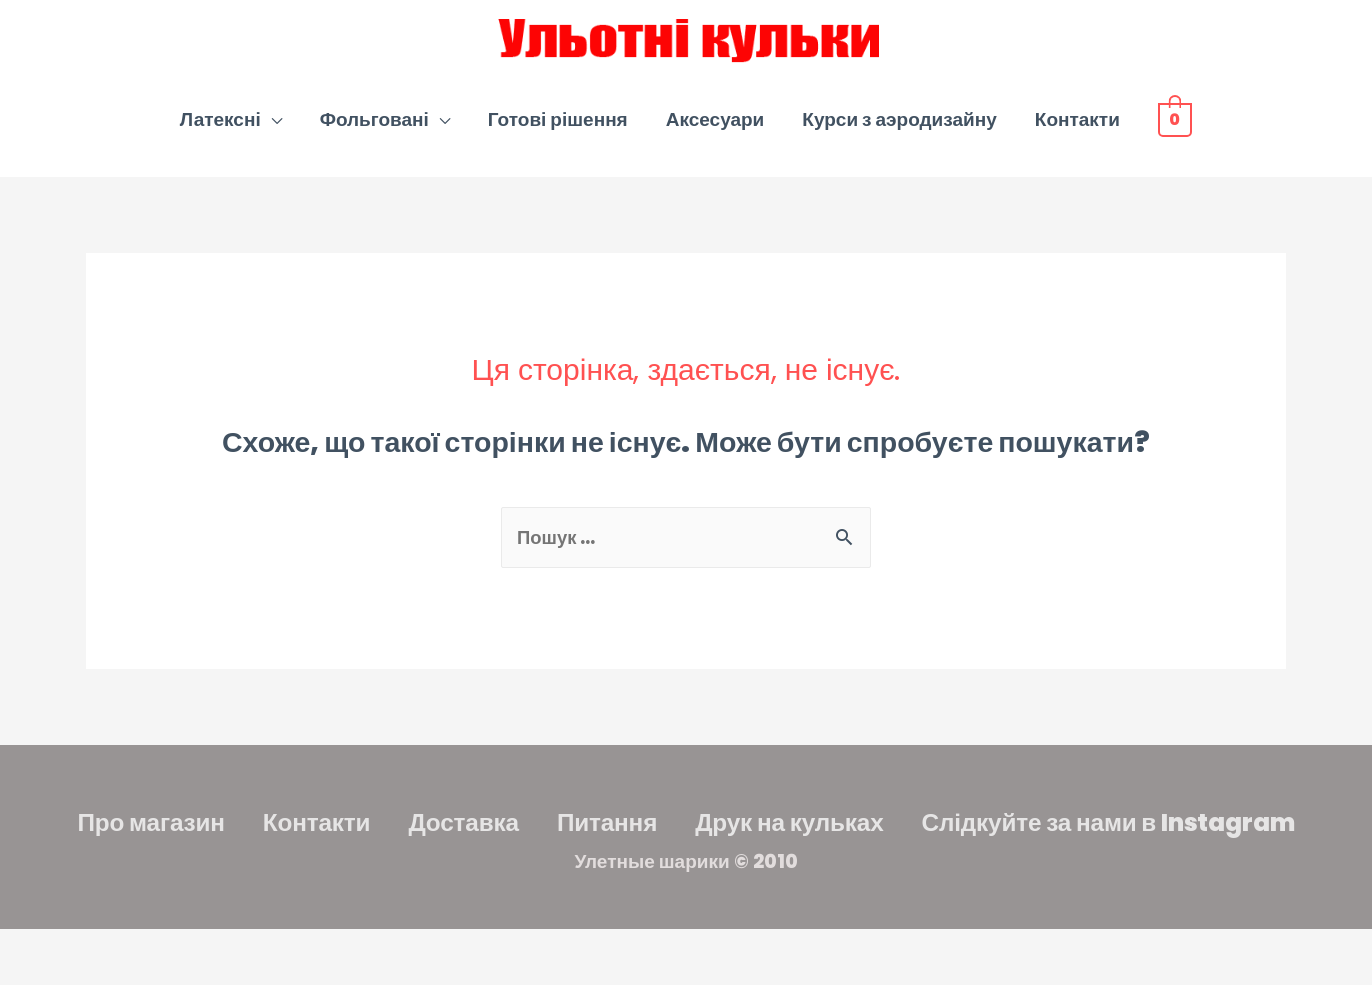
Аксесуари (715, 128)
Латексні (220, 128)
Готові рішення (558, 128)
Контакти (1077, 128)
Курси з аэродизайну (899, 128)
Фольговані (374, 128)
